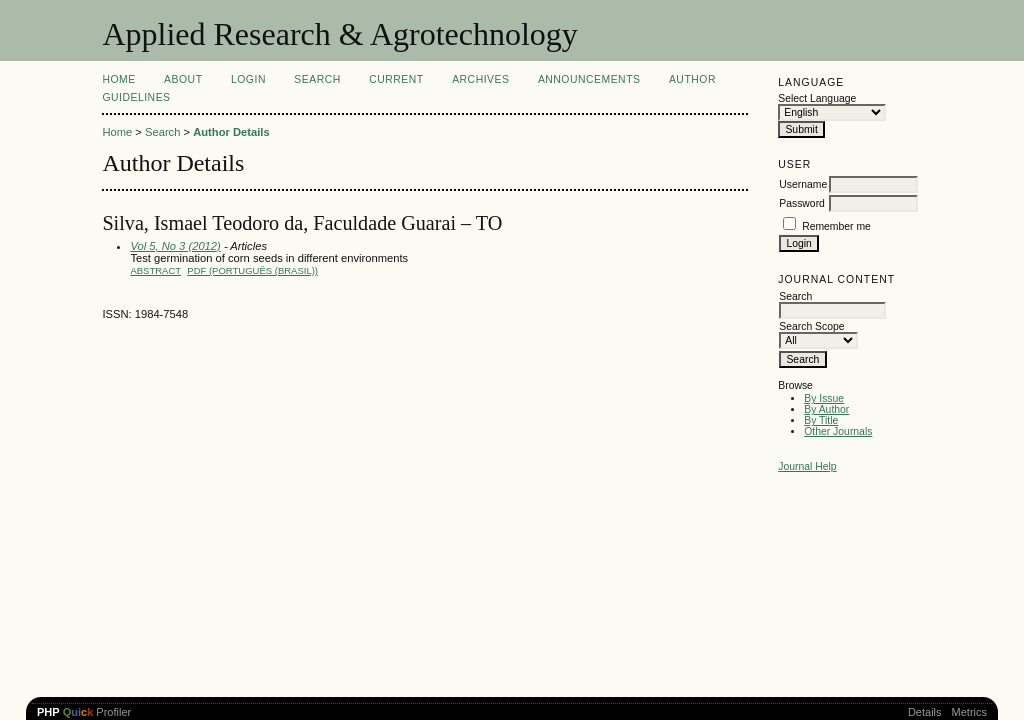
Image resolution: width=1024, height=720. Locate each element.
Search (317, 79)
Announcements (589, 79)
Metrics (969, 712)
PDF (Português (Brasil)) (252, 270)
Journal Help (807, 466)
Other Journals (838, 431)
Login (248, 79)
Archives (480, 79)
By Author (826, 409)
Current (396, 79)
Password (802, 203)
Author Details (231, 132)
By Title (821, 420)
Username (803, 184)
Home (118, 79)
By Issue (824, 398)
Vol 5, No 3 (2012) (175, 246)
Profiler (84, 712)
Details (925, 712)
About (183, 79)
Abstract (155, 270)
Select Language (817, 98)
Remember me (836, 226)
